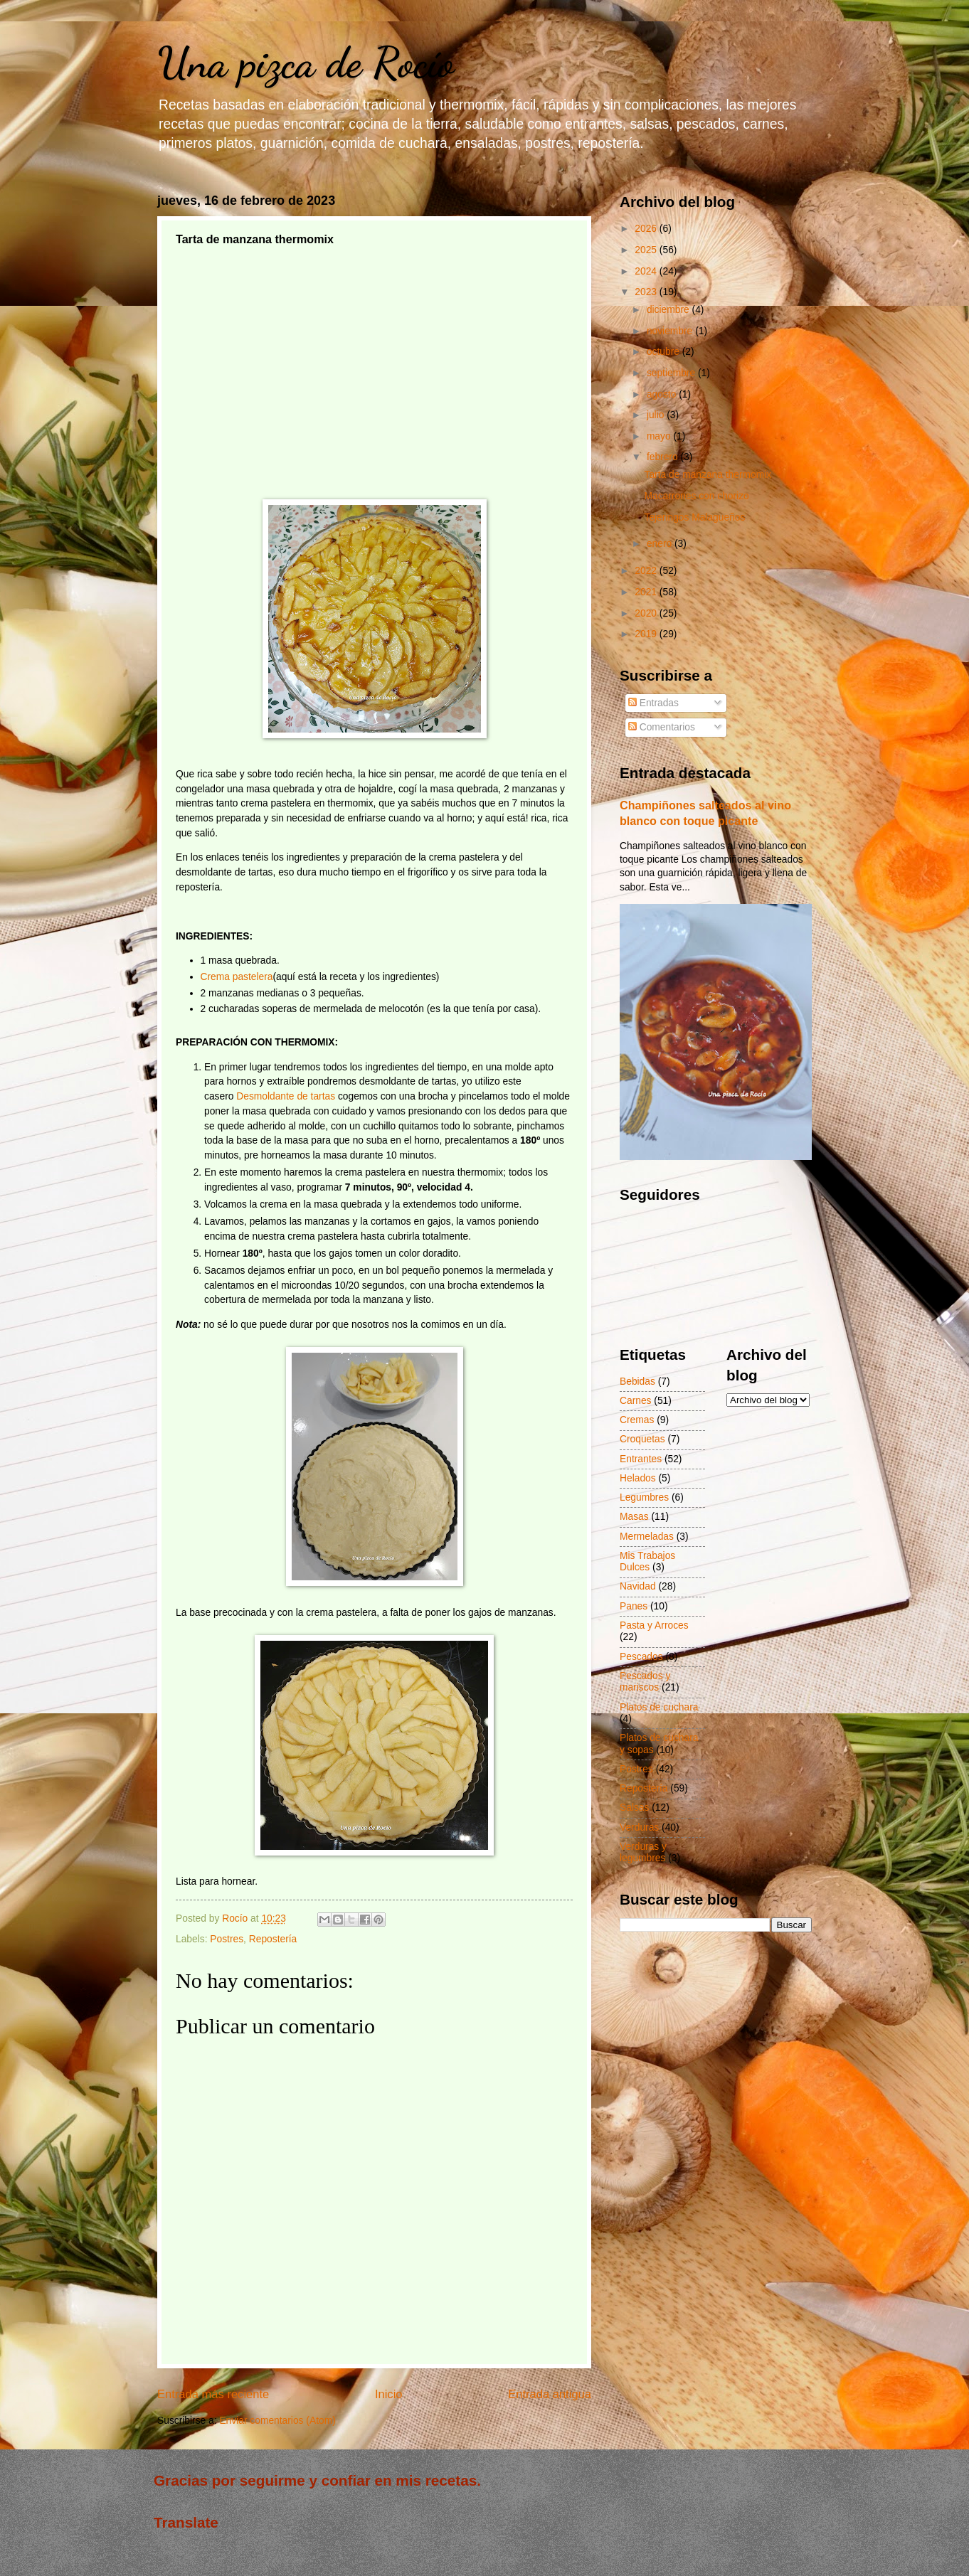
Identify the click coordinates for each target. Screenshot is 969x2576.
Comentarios (661, 727)
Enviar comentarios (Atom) (277, 2420)
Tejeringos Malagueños (694, 517)
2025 (647, 250)
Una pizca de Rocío (305, 62)
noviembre (671, 331)
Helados (638, 1478)
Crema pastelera (237, 977)
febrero (664, 457)
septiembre (672, 373)
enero (660, 543)
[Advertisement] (374, 358)
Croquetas (642, 1439)
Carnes (635, 1400)
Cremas (637, 1420)
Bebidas (637, 1381)
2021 (647, 592)
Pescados (641, 1656)
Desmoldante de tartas (285, 1096)
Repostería (273, 1939)
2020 (647, 613)
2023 (647, 292)
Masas (634, 1516)
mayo (660, 436)
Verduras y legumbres (643, 1852)
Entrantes (641, 1459)
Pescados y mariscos (645, 1682)
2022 (647, 570)
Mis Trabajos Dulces (647, 1561)
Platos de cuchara (659, 1707)
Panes (633, 1606)
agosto (663, 394)
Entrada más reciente (213, 2394)
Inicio (389, 2394)
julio (657, 415)
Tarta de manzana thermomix (707, 474)
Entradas (653, 703)
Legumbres (644, 1497)
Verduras (639, 1827)
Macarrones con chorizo (696, 496)
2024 (647, 271)
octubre (664, 351)
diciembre (669, 309)
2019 (647, 634)
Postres (226, 1939)
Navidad (638, 1586)
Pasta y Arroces (654, 1625)
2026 (647, 228)
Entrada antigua (549, 2394)
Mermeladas (647, 1536)
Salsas (634, 1807)
